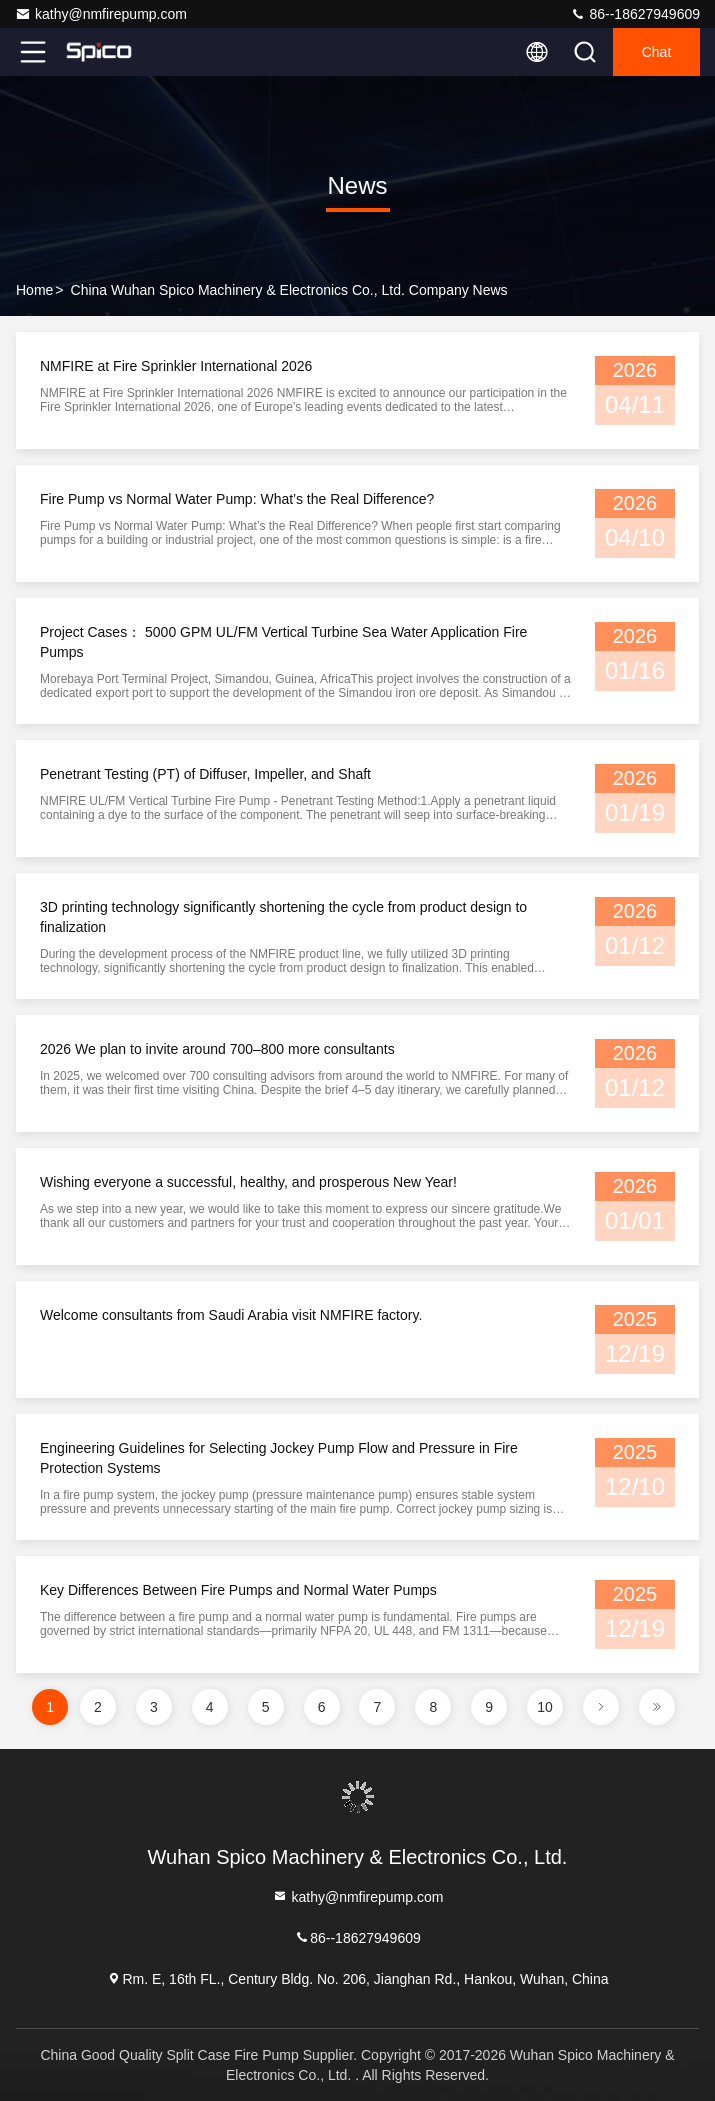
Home (34, 290)
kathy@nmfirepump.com (101, 14)
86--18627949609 (635, 14)
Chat (657, 52)
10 (545, 1707)
